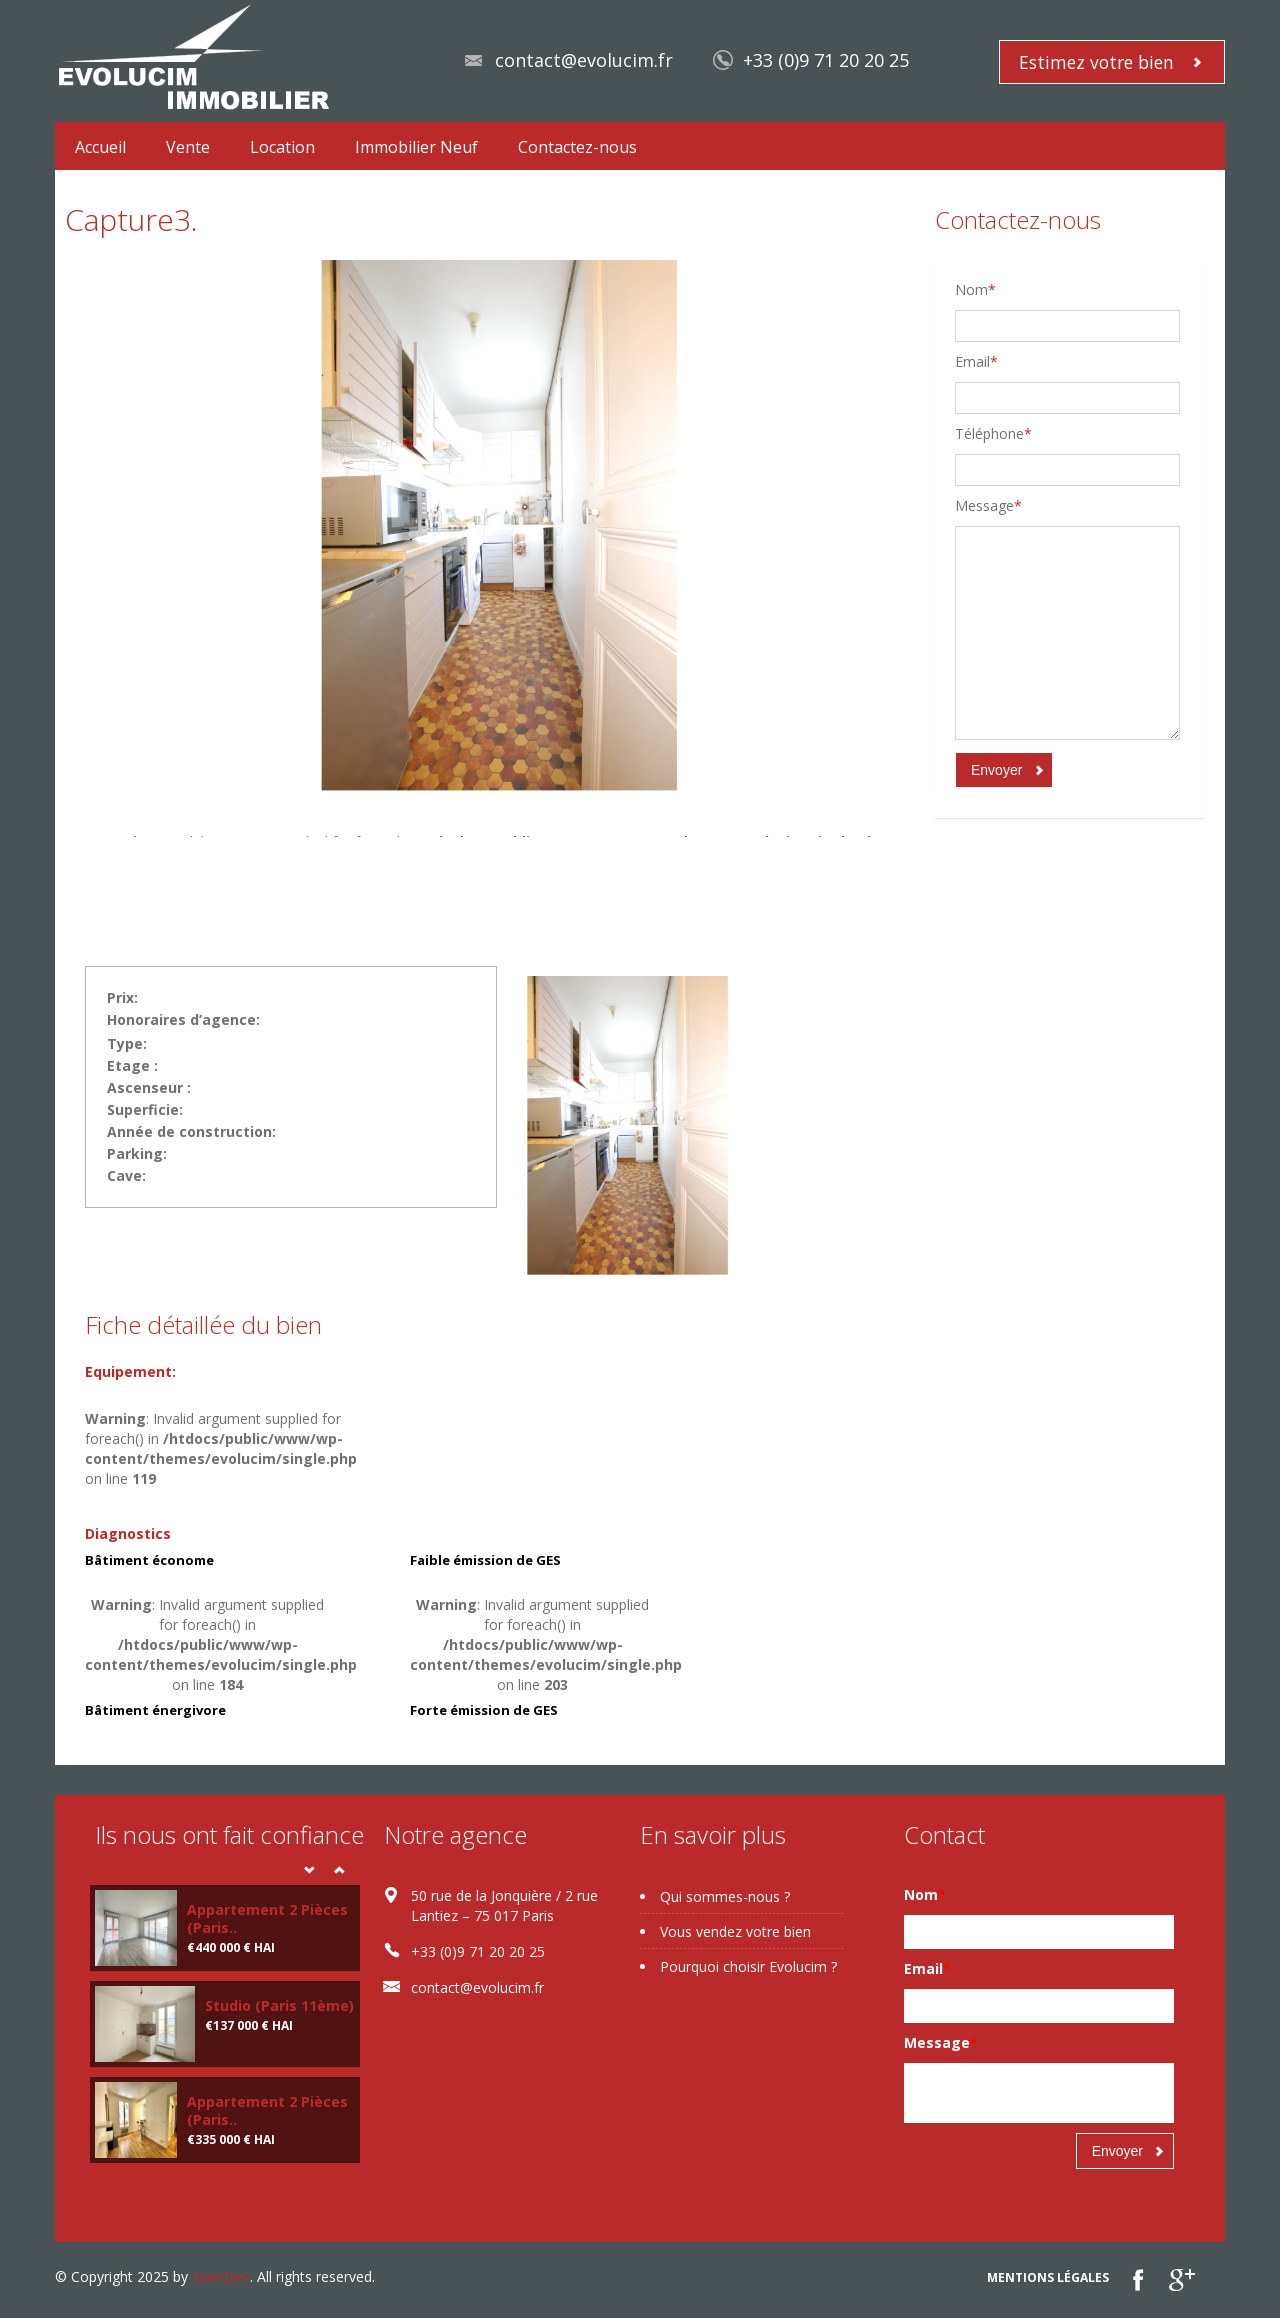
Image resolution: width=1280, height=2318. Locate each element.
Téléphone (993, 433)
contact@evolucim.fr (584, 60)
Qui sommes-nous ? (725, 1896)
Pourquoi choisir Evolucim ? (748, 1966)
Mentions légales (1048, 2277)
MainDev (221, 2276)
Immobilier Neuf (416, 147)
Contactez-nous (577, 147)
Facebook (1138, 2279)
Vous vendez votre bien (735, 1931)
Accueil (100, 147)
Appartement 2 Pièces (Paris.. (267, 1918)
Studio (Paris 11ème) (279, 2005)
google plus (1181, 2279)
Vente (188, 147)
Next (339, 1870)
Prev (309, 1870)
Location (282, 147)
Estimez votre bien (1096, 62)
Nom (975, 289)
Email (976, 361)
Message (988, 505)
